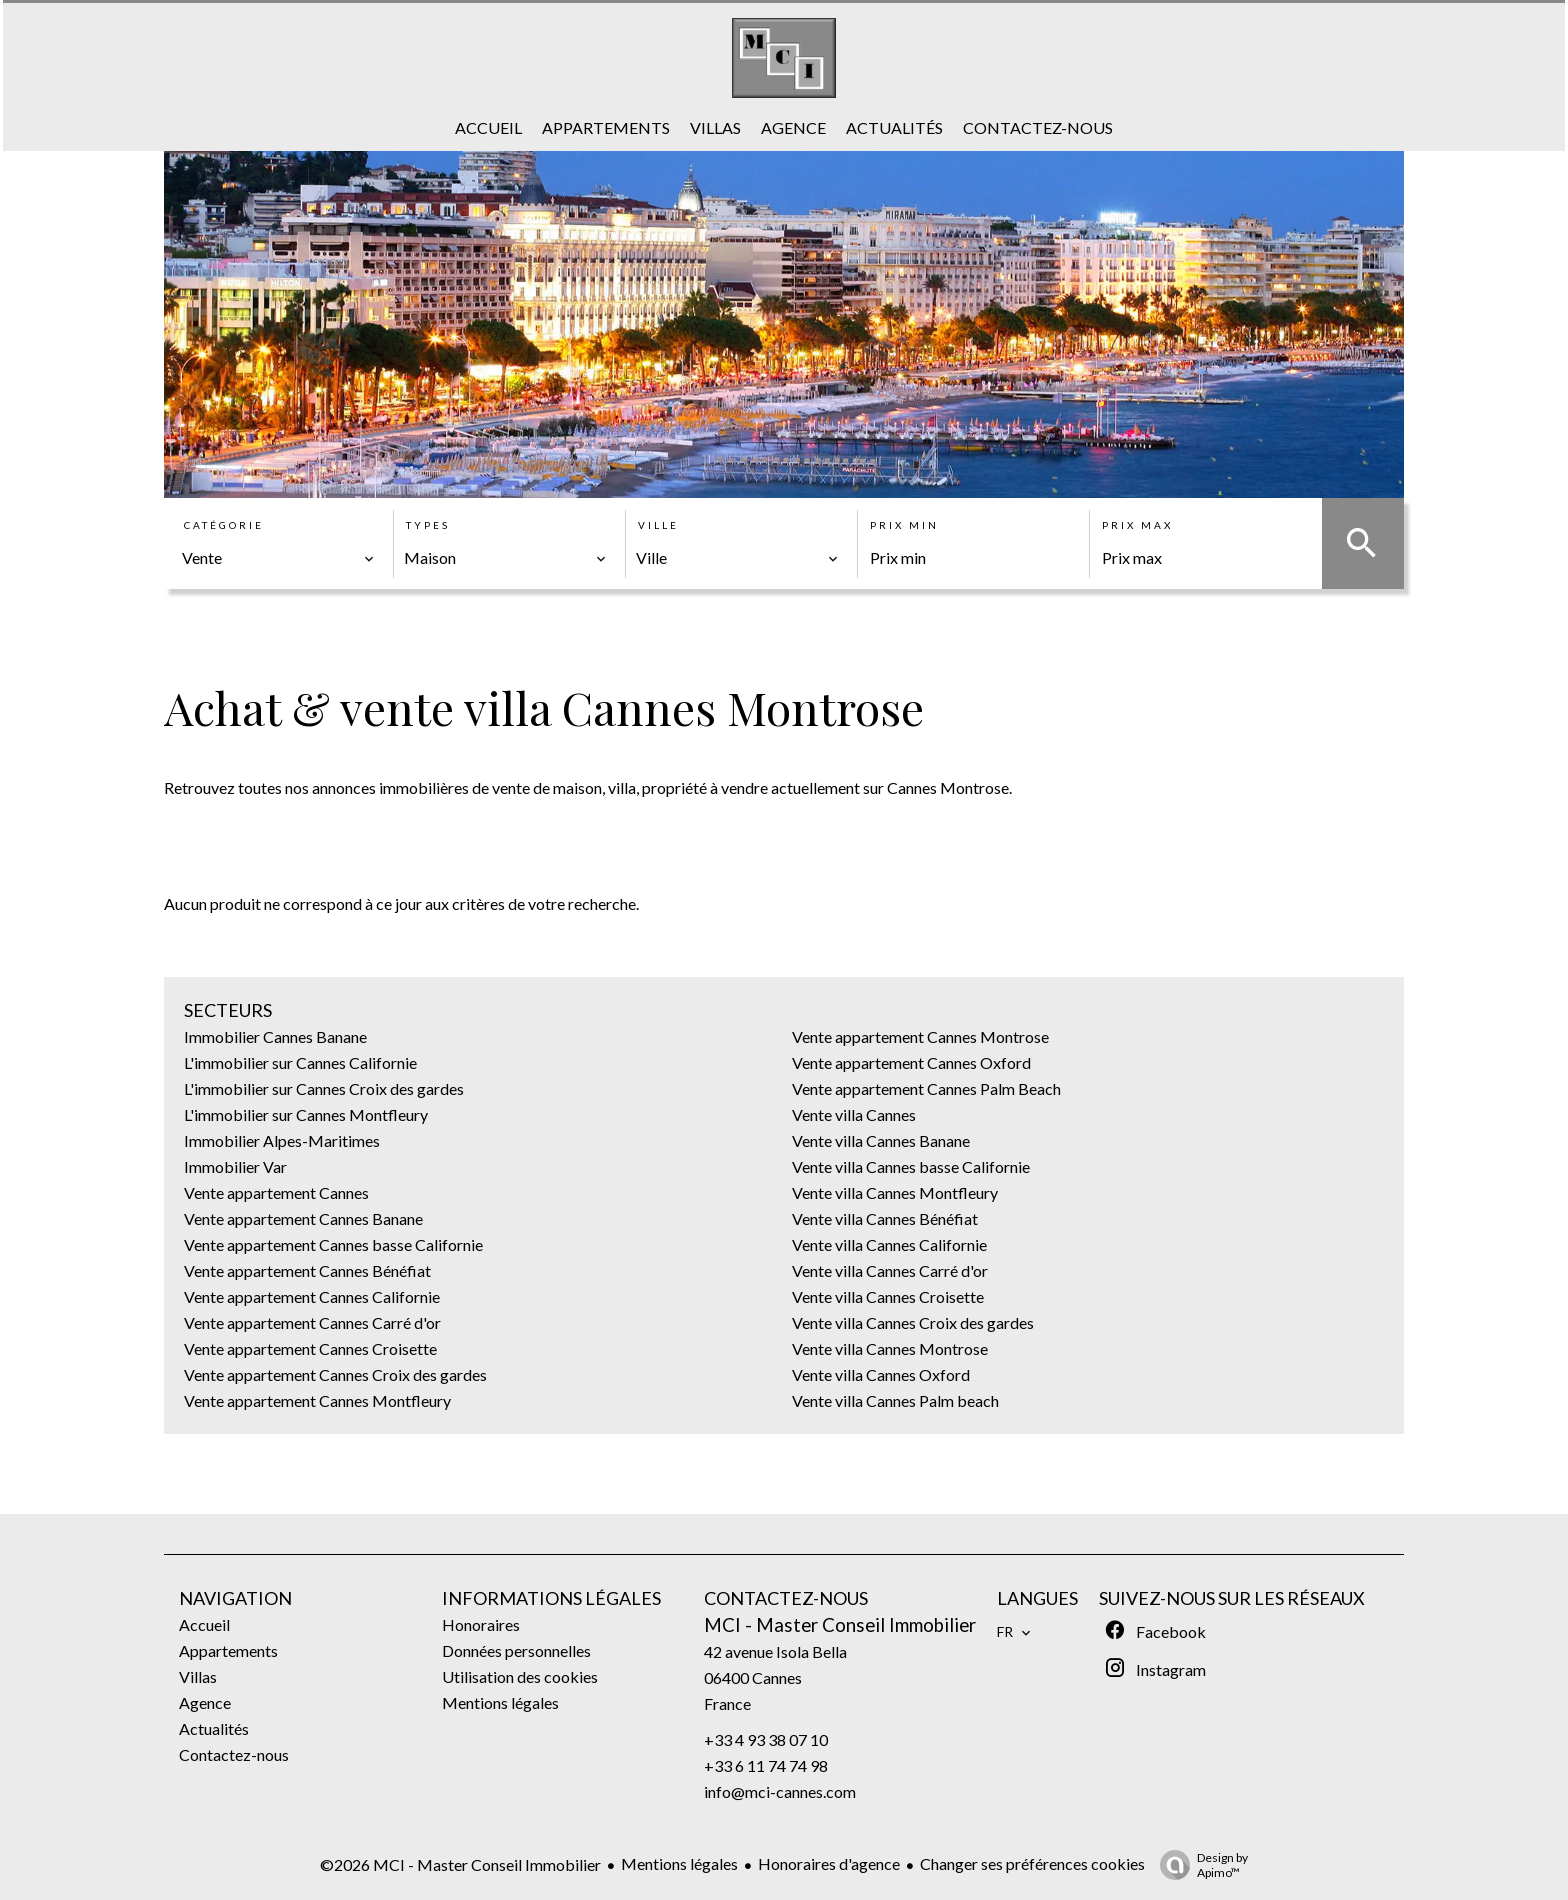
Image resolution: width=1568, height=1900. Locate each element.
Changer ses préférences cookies (1032, 1863)
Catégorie (224, 525)
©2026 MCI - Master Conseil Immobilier (460, 1864)
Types (428, 525)
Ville (658, 525)
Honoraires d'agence (829, 1863)
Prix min (904, 525)
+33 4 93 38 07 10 (766, 1739)
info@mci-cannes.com (780, 1791)
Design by (1199, 1865)
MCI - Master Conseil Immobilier (840, 1625)
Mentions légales (679, 1863)
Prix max (1137, 525)
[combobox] (278, 558)
